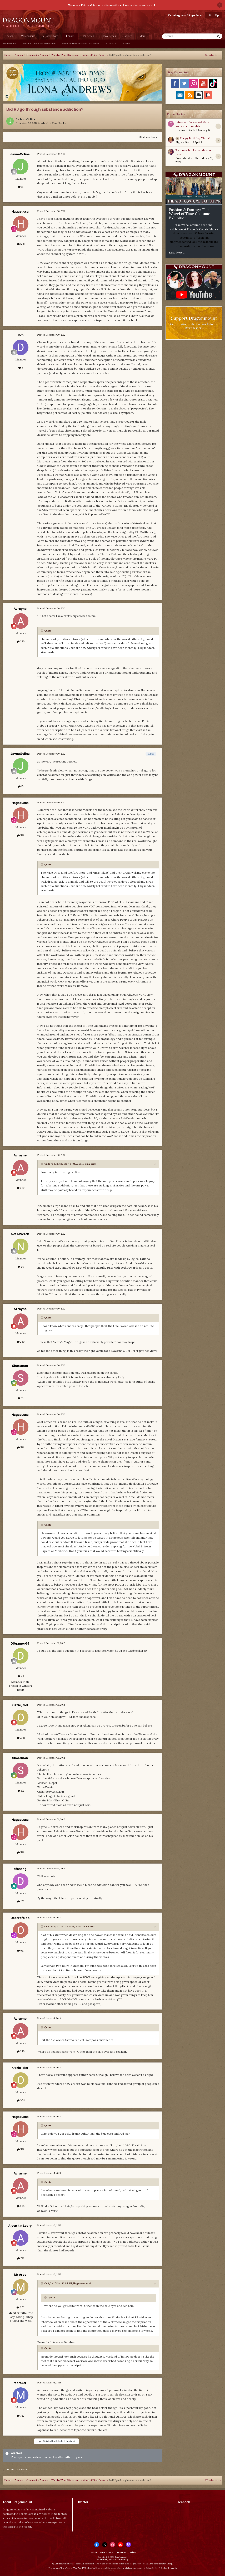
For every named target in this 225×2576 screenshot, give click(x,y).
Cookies (132, 2552)
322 (20, 2415)
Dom (20, 335)
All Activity (111, 43)
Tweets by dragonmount (92, 2508)
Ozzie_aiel (20, 1705)
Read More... (177, 252)
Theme (93, 2552)
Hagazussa (20, 211)
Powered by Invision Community (112, 2559)
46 (21, 1676)
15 (20, 186)
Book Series (109, 36)
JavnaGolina (27, 119)
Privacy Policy (106, 2552)
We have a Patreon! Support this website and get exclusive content (110, 5)
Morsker (20, 2383)
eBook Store (50, 36)
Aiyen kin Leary (20, 2225)
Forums (70, 37)
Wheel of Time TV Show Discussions (80, 43)
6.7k (21, 2307)
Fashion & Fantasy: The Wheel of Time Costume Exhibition (189, 213)
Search (126, 43)
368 (21, 1737)
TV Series (88, 36)
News (10, 36)
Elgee (179, 142)
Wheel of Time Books (53, 123)
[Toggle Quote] (42, 630)
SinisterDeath (50, 2441)
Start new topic (148, 137)
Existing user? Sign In (185, 15)
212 (20, 2258)
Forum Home (9, 43)
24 (21, 1266)
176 (20, 1901)
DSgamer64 (20, 1643)
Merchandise (28, 36)
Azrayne (20, 608)
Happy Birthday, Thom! (195, 138)
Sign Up (213, 15)
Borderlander (184, 158)
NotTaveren (20, 1234)
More (142, 36)
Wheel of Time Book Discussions (39, 43)
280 (20, 641)
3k (21, 1398)
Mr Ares (20, 2274)
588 (20, 244)
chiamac (181, 130)
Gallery (128, 36)
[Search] (180, 36)
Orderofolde (20, 1918)
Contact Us (121, 2552)
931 (20, 1950)
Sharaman (20, 1365)
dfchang (20, 1869)
